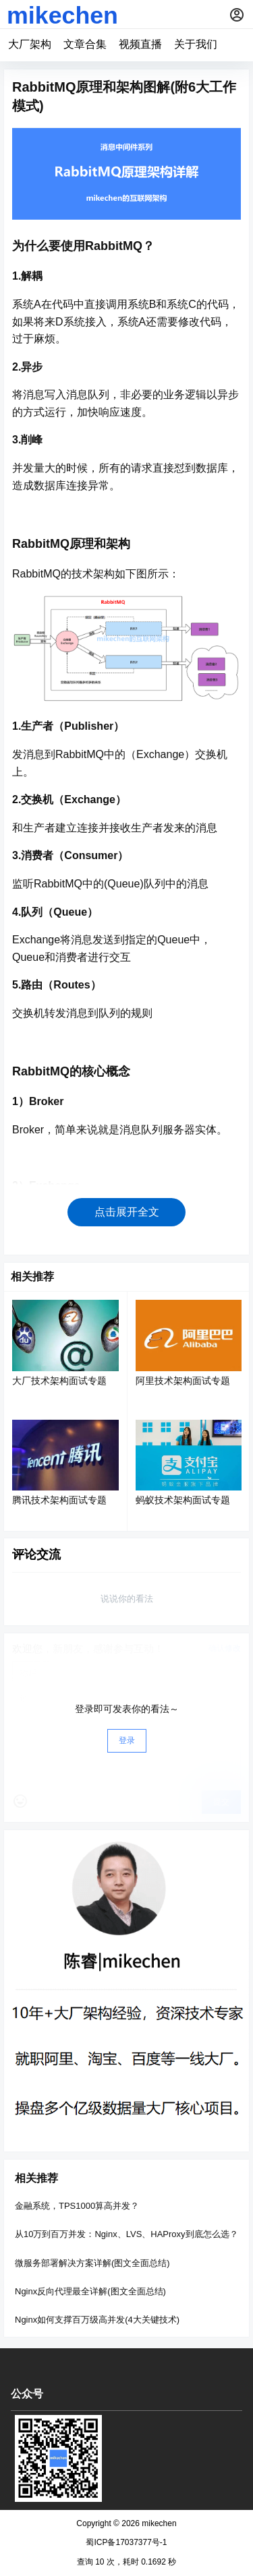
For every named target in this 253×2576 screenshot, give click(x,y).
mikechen (158, 2523)
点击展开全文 (126, 1212)
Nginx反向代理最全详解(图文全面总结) (90, 2291)
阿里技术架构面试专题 (183, 1380)
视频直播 (140, 44)
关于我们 (195, 44)
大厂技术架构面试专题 (59, 1380)
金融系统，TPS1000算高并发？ (77, 2206)
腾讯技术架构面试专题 (59, 1500)
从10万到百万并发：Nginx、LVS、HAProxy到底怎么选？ (126, 2234)
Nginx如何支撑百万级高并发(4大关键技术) (97, 2320)
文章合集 (85, 44)
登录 (127, 1740)
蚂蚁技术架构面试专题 (183, 1500)
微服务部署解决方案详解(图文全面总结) (92, 2262)
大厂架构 (29, 44)
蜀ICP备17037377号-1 (126, 2542)
